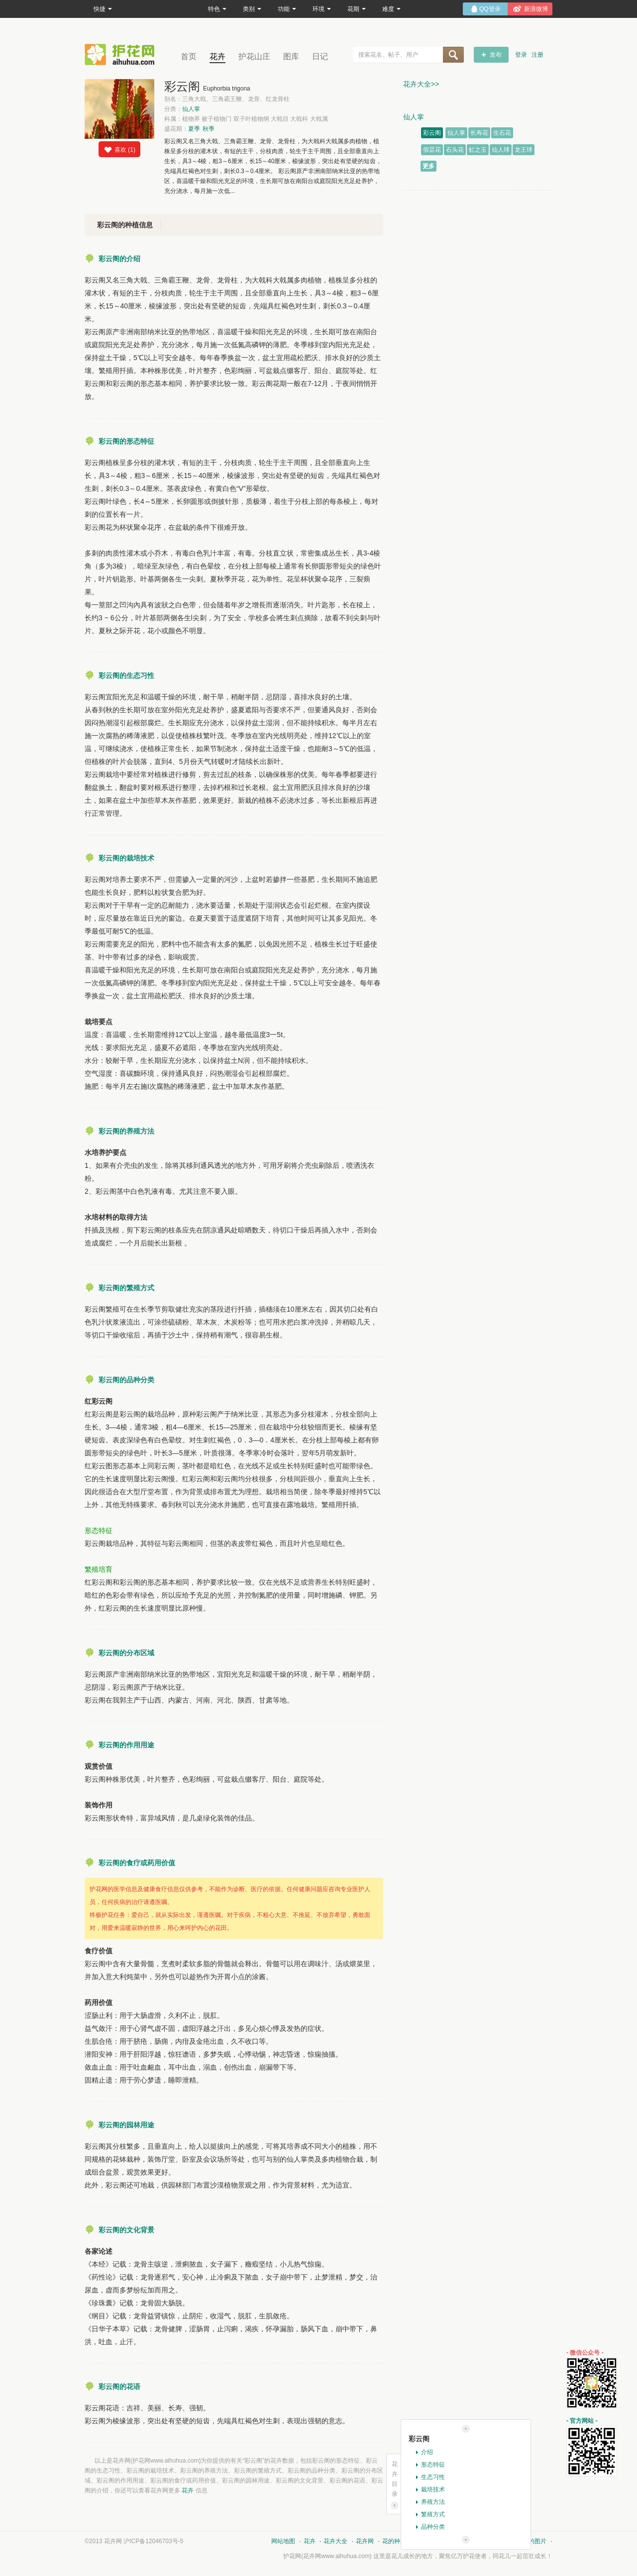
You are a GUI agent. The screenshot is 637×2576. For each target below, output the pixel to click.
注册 (537, 54)
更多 (428, 166)
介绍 (427, 2452)
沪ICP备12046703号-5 (153, 2541)
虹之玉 (478, 149)
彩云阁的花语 (119, 2386)
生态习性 (433, 2477)
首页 (189, 56)
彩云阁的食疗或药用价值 (137, 1863)
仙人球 (501, 149)
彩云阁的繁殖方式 (126, 1288)
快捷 (103, 8)
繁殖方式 (433, 2514)
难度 (391, 8)
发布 (496, 54)
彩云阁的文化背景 (126, 2230)
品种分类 (433, 2526)
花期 (356, 8)
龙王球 (523, 149)
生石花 (502, 132)
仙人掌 (191, 108)
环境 (322, 8)
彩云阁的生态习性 (126, 675)
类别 (252, 8)
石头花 (455, 149)
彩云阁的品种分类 (126, 1380)
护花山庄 (254, 56)
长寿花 (479, 132)
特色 (217, 8)
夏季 (194, 128)
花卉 (217, 56)
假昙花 (432, 149)
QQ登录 (490, 8)
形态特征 (433, 2464)
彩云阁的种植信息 (125, 225)
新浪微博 (536, 8)
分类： (182, 108)
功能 (287, 8)
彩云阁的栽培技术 (126, 858)
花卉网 (122, 54)
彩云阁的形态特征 (126, 441)
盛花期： (189, 128)
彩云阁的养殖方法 (126, 1131)
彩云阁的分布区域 (126, 1653)
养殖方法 (433, 2501)
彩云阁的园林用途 (126, 2125)
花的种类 (394, 2541)
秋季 (208, 128)
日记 (320, 56)
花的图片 (534, 2541)
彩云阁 (432, 132)
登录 (521, 54)
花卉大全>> (421, 84)
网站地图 (283, 2541)
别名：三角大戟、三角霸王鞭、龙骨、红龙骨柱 (227, 98)
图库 (291, 56)
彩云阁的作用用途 (126, 1745)
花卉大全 (335, 2541)
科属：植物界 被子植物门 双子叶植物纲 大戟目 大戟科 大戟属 (246, 118)
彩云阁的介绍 (119, 259)
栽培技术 (433, 2489)
